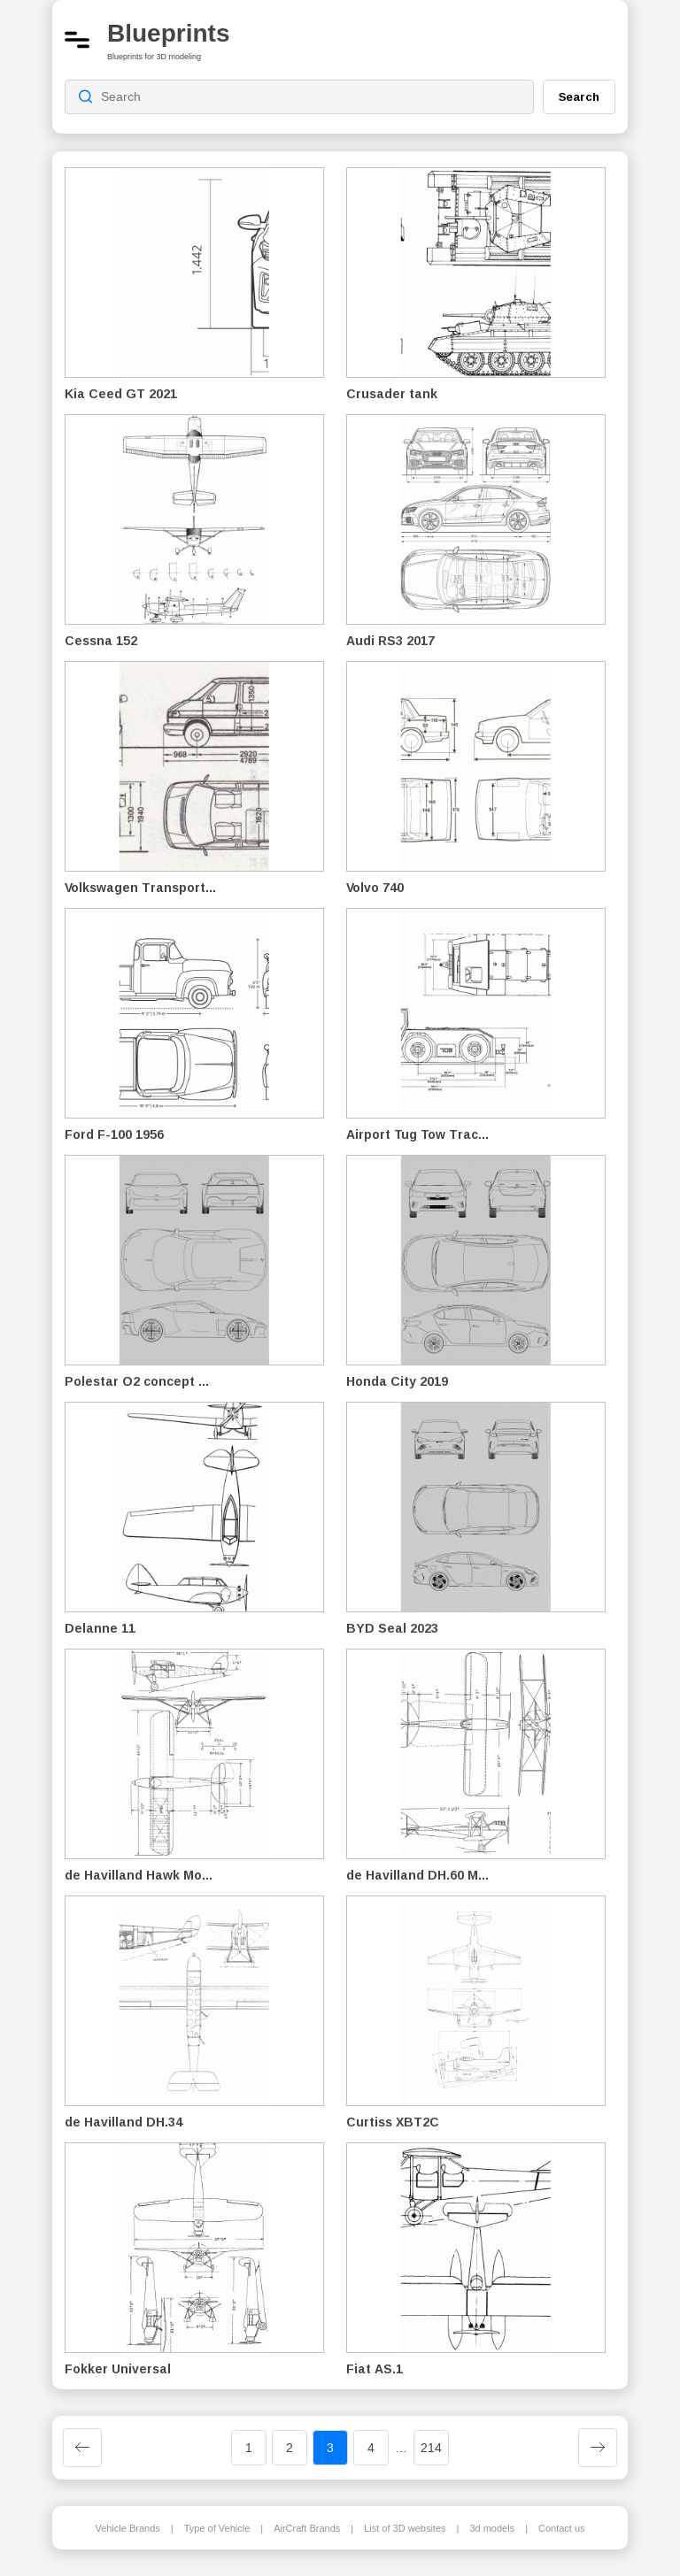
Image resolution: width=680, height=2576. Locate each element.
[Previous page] (82, 2447)
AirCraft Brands (307, 2528)
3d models (491, 2528)
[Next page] (597, 2447)
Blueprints (168, 33)
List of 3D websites (404, 2528)
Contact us (561, 2528)
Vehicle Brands (127, 2528)
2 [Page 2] (289, 2448)
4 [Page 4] (371, 2448)
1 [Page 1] (248, 2448)
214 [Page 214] (431, 2448)
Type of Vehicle (217, 2528)
